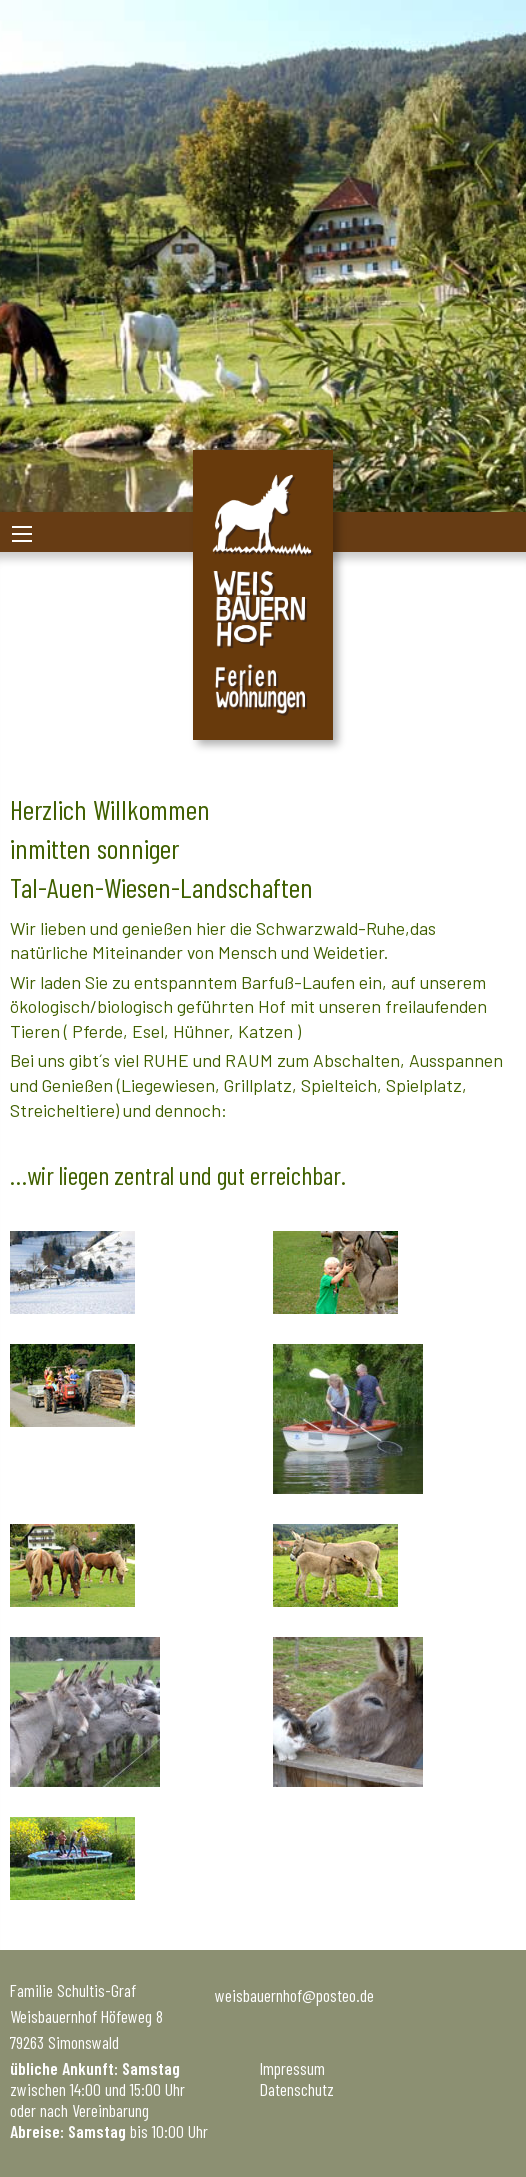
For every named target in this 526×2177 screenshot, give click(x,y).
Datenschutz (297, 2089)
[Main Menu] (22, 534)
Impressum (292, 2068)
